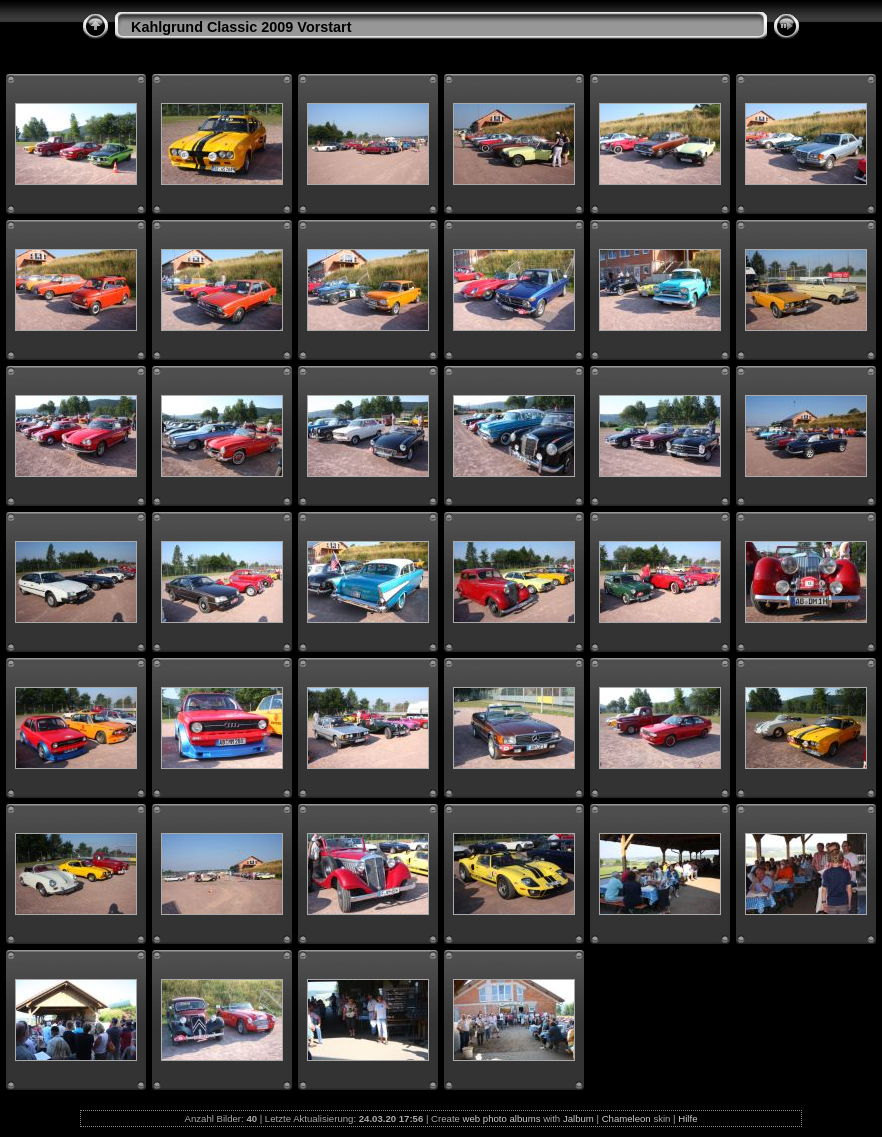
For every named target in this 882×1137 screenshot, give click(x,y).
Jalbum (578, 1118)
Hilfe (687, 1118)
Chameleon (626, 1118)
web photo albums (502, 1118)
